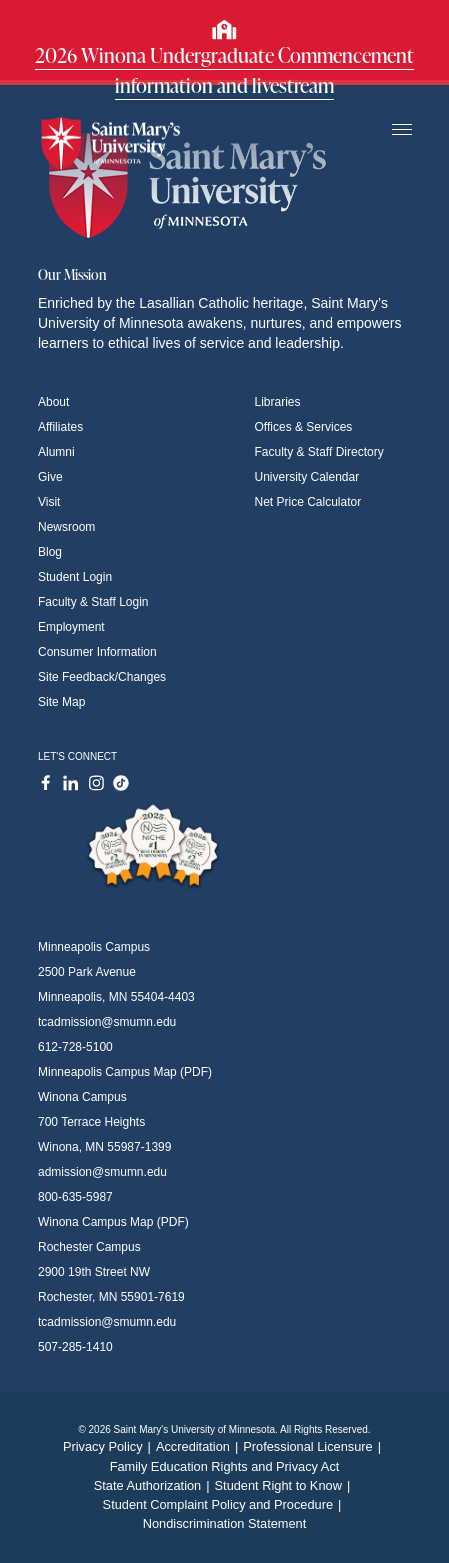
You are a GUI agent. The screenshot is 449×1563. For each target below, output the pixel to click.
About (53, 402)
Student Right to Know (285, 1485)
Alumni (56, 452)
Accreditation (199, 1446)
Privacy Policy (109, 1446)
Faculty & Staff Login (93, 602)
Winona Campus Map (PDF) (113, 1222)
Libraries (278, 402)
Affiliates (60, 427)
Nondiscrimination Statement (225, 1523)
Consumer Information (97, 652)
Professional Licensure (314, 1446)
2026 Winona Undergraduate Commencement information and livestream (224, 70)
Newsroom (66, 527)
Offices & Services (304, 427)
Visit (49, 502)
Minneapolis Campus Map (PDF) (125, 1072)
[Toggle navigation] (402, 130)
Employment (71, 627)
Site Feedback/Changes (102, 677)
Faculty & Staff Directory (319, 452)
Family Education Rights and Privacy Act (225, 1466)
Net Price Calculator (308, 502)
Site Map (61, 702)
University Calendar (307, 477)
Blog (50, 552)
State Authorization (154, 1485)
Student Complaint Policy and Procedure (225, 1504)
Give (50, 477)
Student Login (75, 577)
